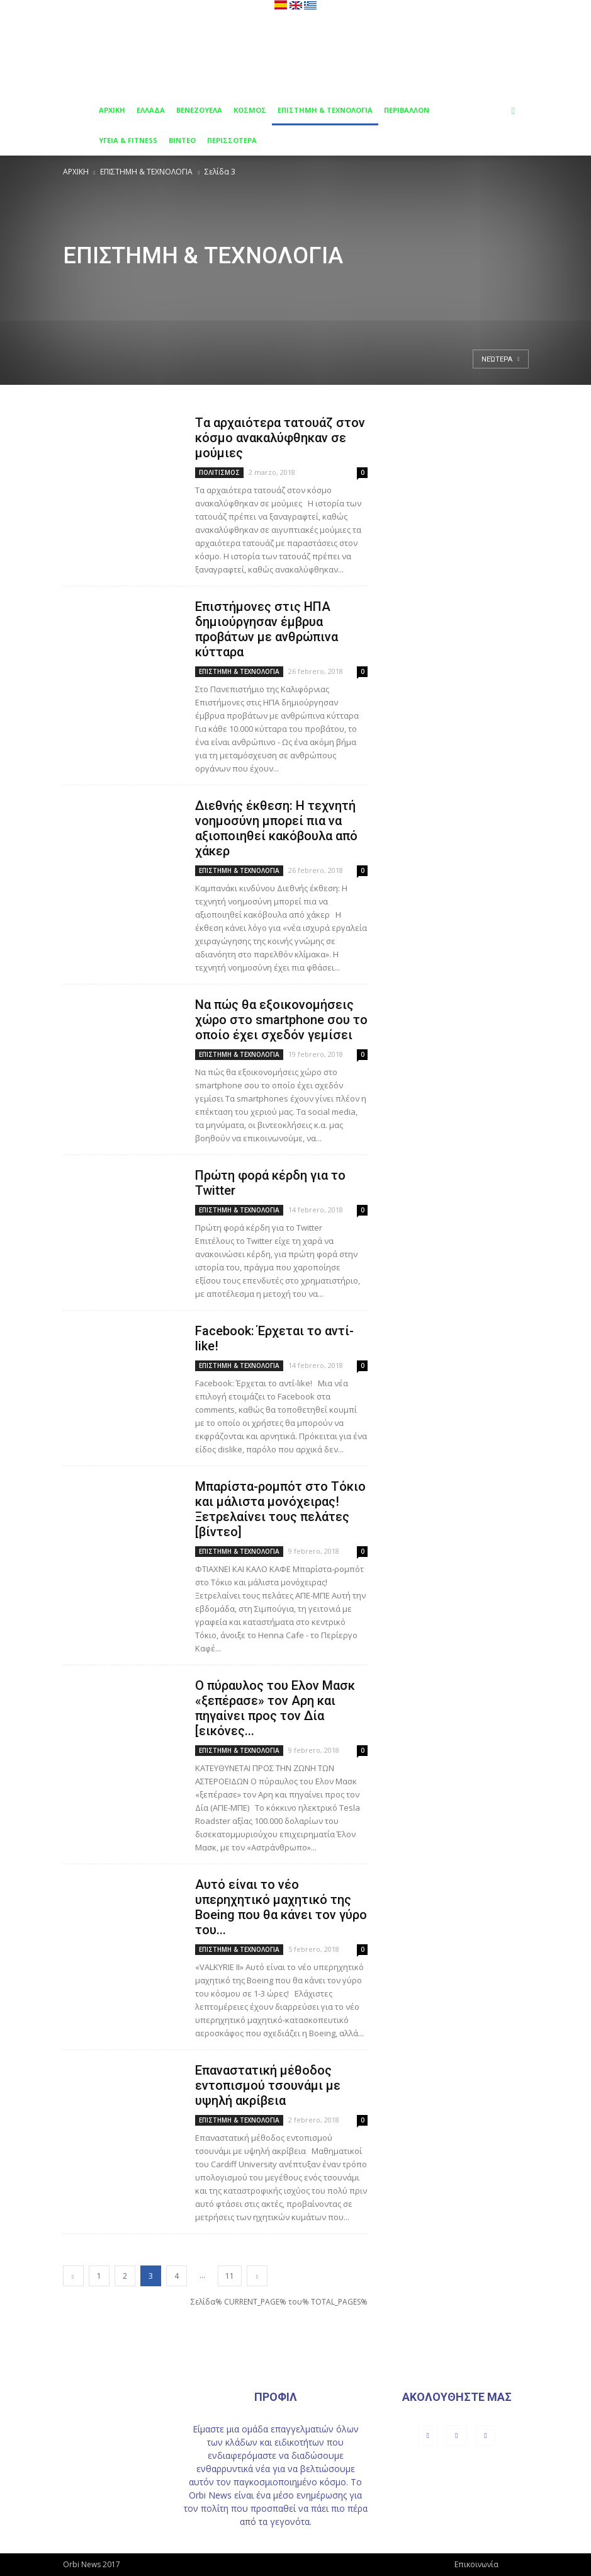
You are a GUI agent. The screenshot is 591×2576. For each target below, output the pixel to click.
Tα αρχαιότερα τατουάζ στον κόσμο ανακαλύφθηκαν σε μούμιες (280, 437)
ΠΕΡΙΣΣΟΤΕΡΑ (232, 140)
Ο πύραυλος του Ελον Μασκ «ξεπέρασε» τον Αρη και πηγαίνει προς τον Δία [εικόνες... (275, 1708)
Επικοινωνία (476, 2564)
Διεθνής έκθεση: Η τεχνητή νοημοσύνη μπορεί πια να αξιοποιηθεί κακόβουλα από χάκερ (276, 828)
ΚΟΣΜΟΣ (250, 110)
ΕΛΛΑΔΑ (151, 110)
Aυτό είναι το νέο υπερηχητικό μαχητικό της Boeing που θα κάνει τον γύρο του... (281, 1907)
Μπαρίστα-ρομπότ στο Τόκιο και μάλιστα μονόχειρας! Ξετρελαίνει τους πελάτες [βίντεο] (280, 1509)
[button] (513, 111)
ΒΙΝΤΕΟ (182, 140)
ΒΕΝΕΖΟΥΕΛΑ (199, 110)
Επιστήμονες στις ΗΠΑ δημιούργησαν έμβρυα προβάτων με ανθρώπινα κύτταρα (266, 629)
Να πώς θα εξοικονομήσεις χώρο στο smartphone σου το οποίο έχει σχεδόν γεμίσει (281, 1019)
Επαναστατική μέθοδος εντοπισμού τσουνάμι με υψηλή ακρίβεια (268, 2085)
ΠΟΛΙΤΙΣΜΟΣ (219, 472)
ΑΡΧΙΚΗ (112, 110)
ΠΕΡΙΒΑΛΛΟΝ (406, 110)
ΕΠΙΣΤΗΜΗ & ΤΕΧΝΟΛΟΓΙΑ (325, 110)
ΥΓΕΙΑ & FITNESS (128, 140)
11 (229, 2276)
